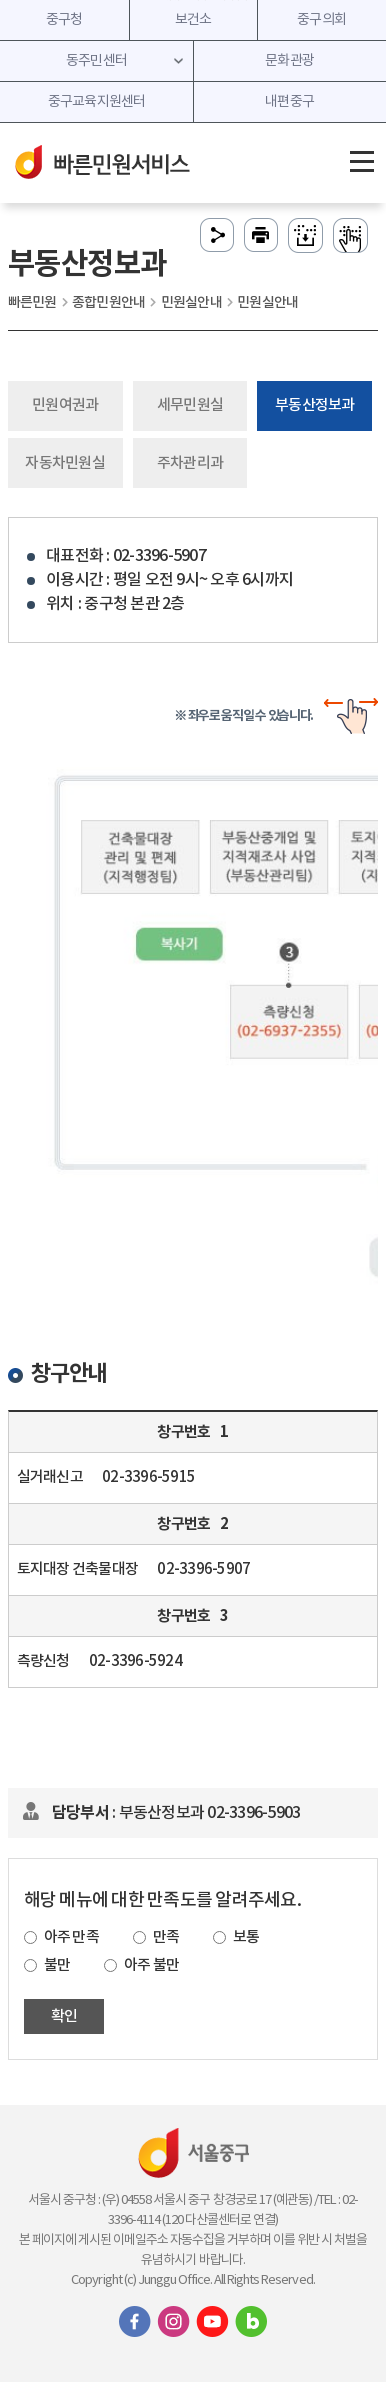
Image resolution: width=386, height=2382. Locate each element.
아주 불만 (151, 1965)
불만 (57, 1965)
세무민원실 (190, 405)
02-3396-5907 (203, 1569)
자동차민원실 (65, 463)
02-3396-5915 (148, 1477)
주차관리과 (190, 463)
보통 (246, 1937)
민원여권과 (65, 405)
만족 (166, 1937)
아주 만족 (71, 1937)
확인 (64, 2016)
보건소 (193, 20)
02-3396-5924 (135, 1661)
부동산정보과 (315, 405)
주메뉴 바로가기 (193, 0)
